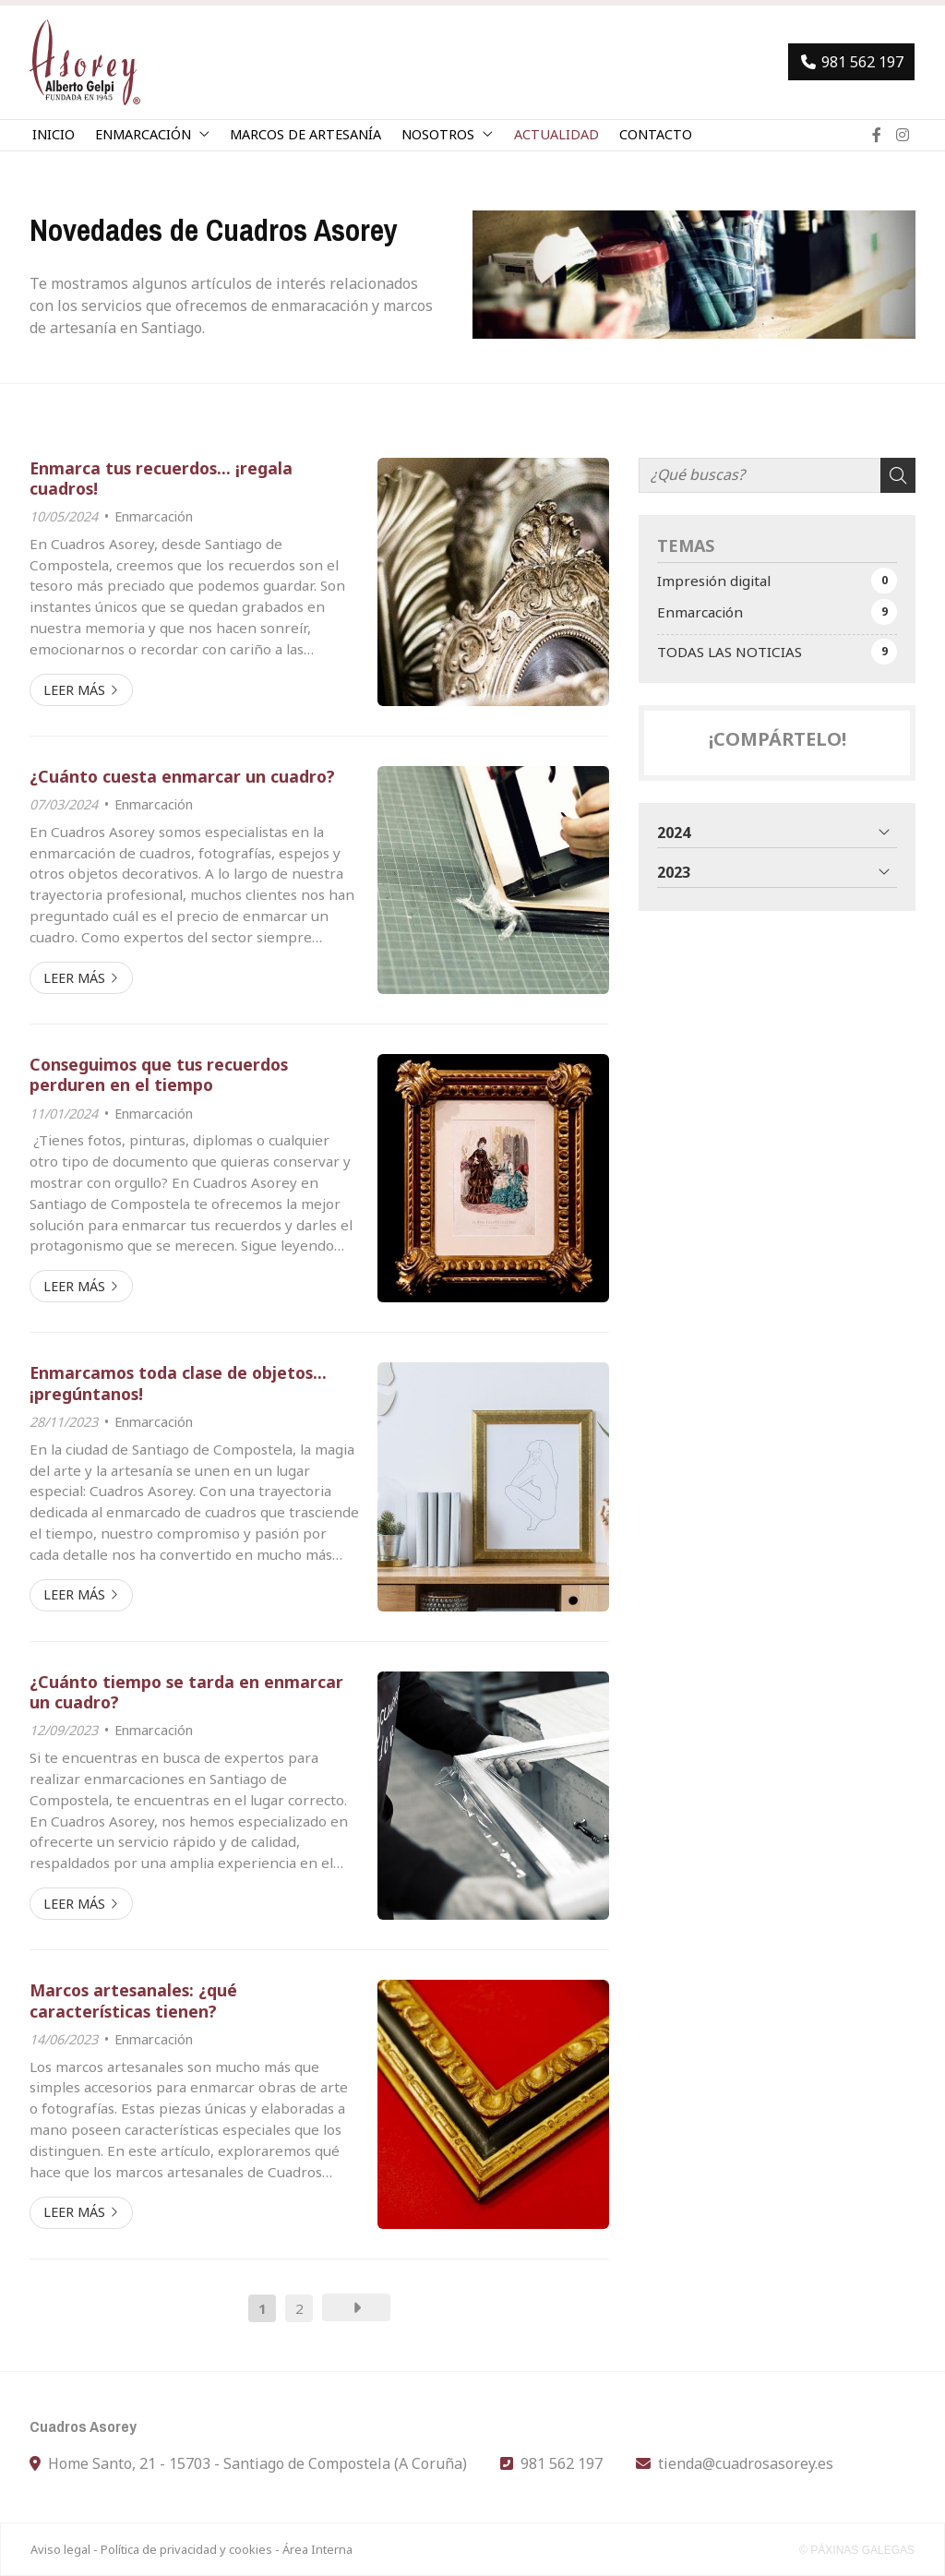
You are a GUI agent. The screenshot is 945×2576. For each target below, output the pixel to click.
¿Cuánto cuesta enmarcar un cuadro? (182, 776)
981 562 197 (561, 2463)
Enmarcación (153, 516)
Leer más (74, 690)
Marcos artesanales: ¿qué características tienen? (133, 2000)
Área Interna (317, 2549)
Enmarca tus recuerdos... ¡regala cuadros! (161, 478)
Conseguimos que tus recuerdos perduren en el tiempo (159, 1075)
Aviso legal (60, 2549)
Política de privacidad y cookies (186, 2549)
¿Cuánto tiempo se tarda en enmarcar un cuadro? (186, 1692)
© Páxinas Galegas (857, 2550)
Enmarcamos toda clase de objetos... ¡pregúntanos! (178, 1383)
